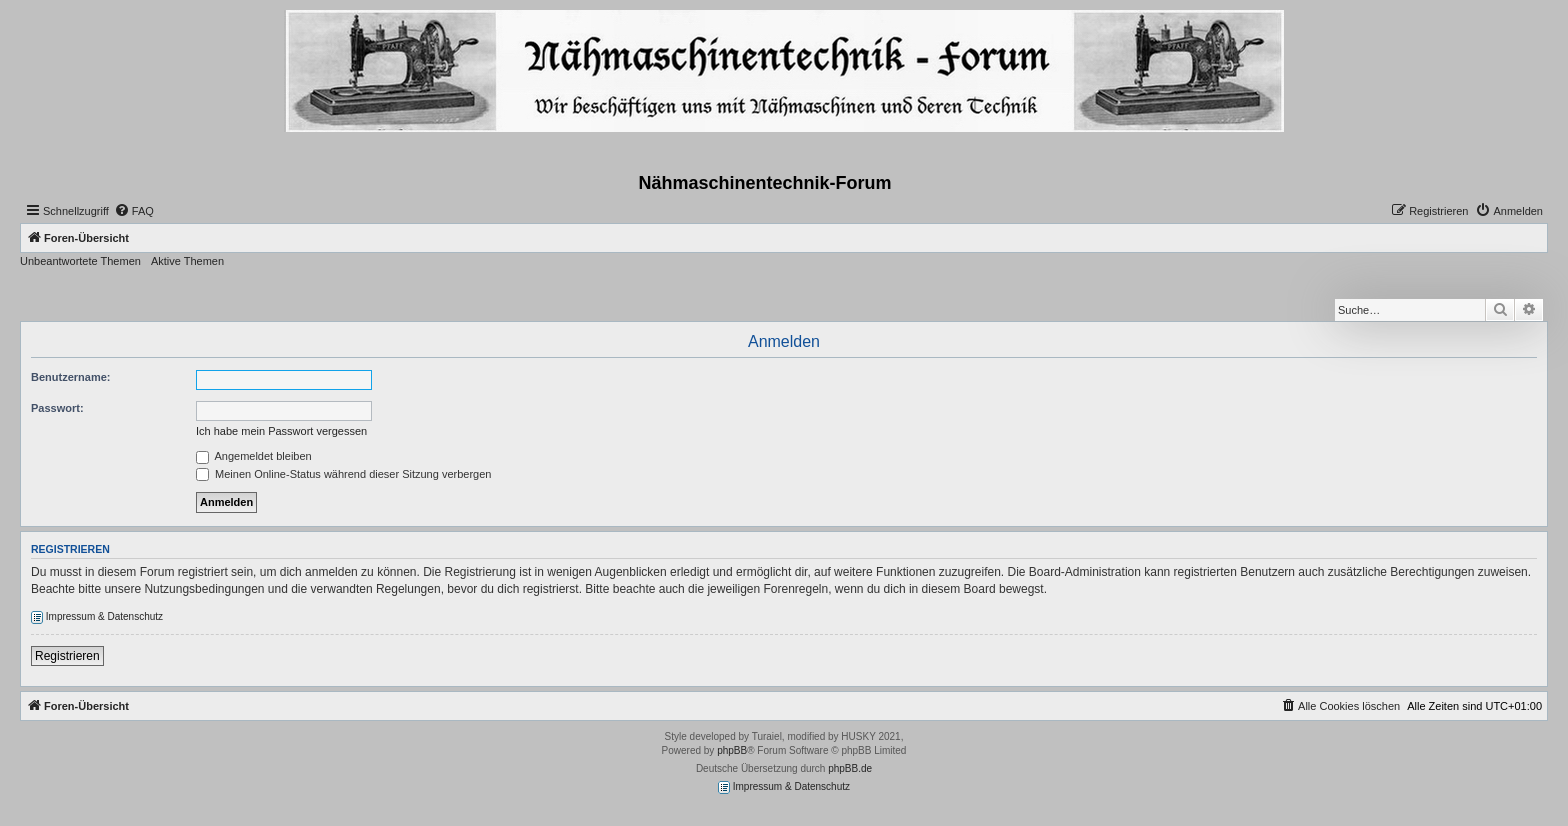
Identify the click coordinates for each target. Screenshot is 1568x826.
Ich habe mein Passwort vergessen (281, 431)
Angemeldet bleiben (254, 456)
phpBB (732, 750)
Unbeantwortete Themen (80, 261)
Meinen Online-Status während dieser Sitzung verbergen (343, 474)
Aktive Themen (187, 261)
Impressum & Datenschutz (97, 617)
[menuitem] (134, 211)
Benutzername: (70, 377)
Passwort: (57, 408)
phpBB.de (850, 768)
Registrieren (67, 656)
